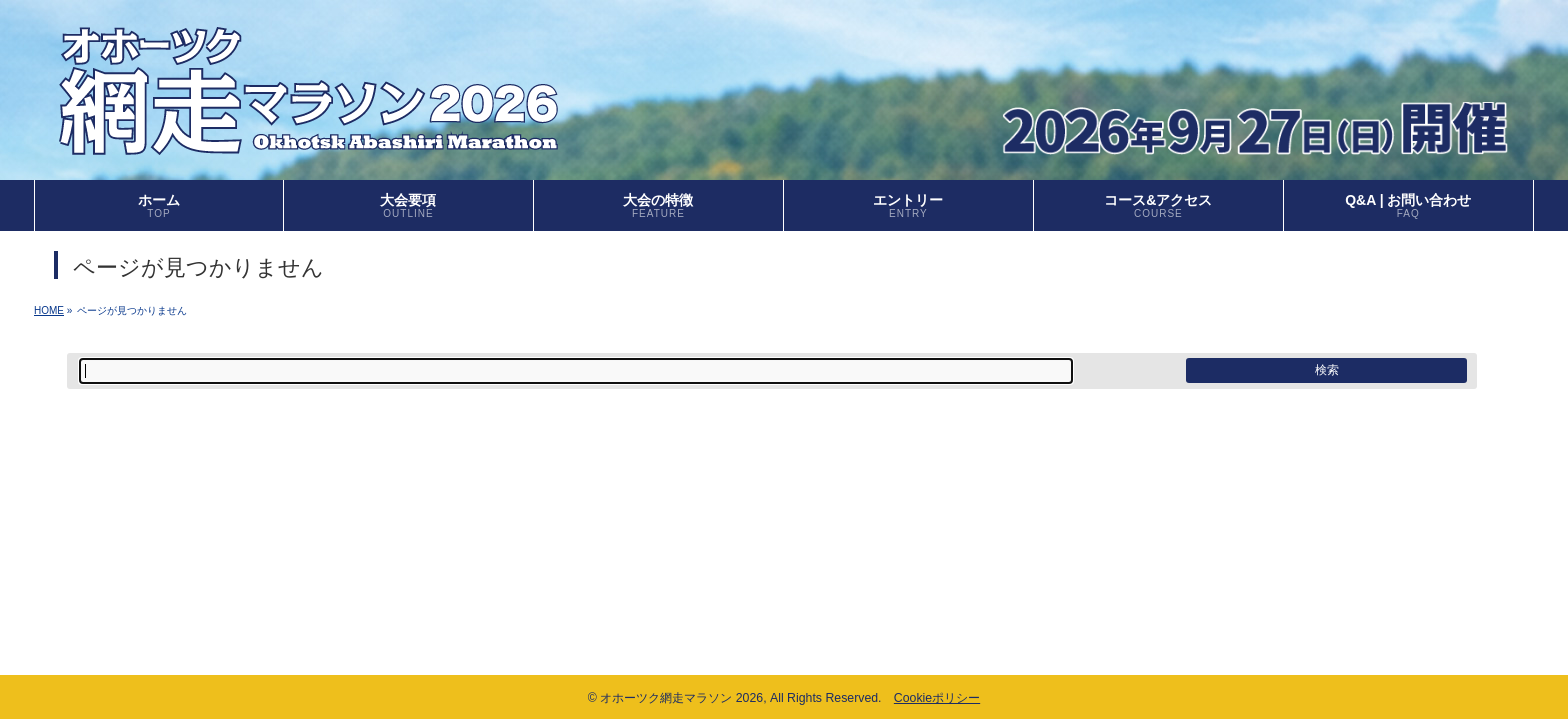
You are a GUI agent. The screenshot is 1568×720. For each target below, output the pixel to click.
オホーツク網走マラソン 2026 (681, 698)
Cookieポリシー (937, 698)
